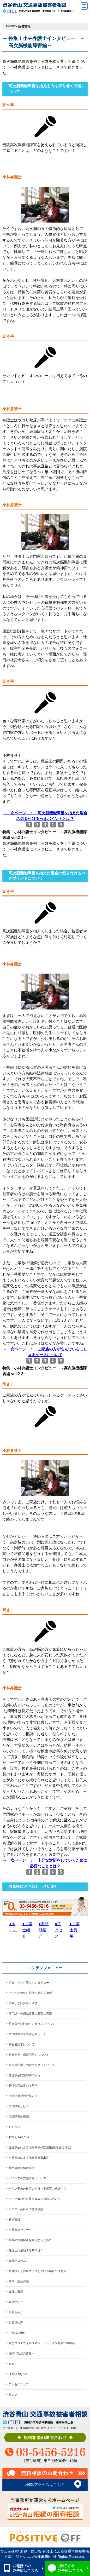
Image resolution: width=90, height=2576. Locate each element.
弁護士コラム (17, 2260)
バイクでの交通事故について (27, 2178)
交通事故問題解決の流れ (24, 2075)
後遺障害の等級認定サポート (27, 2034)
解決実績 (14, 2219)
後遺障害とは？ (19, 2106)
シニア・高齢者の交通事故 (26, 2209)
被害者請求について (22, 2044)
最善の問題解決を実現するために (30, 2240)
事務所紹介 (16, 2312)
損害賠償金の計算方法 (23, 2096)
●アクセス (58, 1930)
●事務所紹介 (44, 1930)
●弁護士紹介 (27, 1930)
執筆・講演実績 (19, 2281)
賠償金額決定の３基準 (23, 2085)
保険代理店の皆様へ (22, 2353)
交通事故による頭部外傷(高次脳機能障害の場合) (40, 2147)
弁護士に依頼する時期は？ (26, 2250)
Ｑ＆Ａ (13, 2363)
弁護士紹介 (16, 2302)
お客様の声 (16, 2322)
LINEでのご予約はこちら (67, 2568)
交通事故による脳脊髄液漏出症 (29, 2157)
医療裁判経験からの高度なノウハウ (32, 2023)
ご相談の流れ (17, 2333)
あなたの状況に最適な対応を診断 (30, 1993)
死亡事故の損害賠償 (22, 2168)
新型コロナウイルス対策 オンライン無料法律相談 (42, 2343)
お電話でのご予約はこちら (22, 2568)
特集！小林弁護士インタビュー (29, 1982)
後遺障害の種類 (19, 2116)
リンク (13, 2394)
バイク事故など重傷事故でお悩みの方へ (34, 2199)
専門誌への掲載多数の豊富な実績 (30, 2013)
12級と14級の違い (20, 2137)
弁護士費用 (16, 2291)
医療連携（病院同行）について (29, 2054)
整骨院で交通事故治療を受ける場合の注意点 (37, 2271)
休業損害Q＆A (18, 2374)
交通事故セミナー (20, 2230)
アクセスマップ (19, 2384)
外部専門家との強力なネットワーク (32, 2065)
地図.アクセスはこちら (45, 2485)
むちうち (14, 2126)
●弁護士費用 (75, 1930)
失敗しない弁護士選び (23, 2003)
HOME (10, 26)
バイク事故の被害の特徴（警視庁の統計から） (39, 2188)
